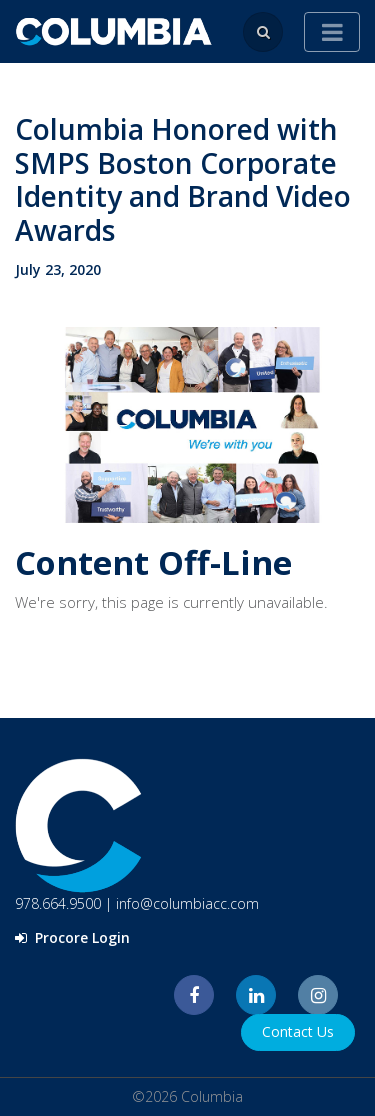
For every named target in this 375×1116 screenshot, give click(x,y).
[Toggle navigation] (332, 32)
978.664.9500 (58, 903)
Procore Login (72, 937)
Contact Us (298, 1031)
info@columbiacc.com (187, 903)
